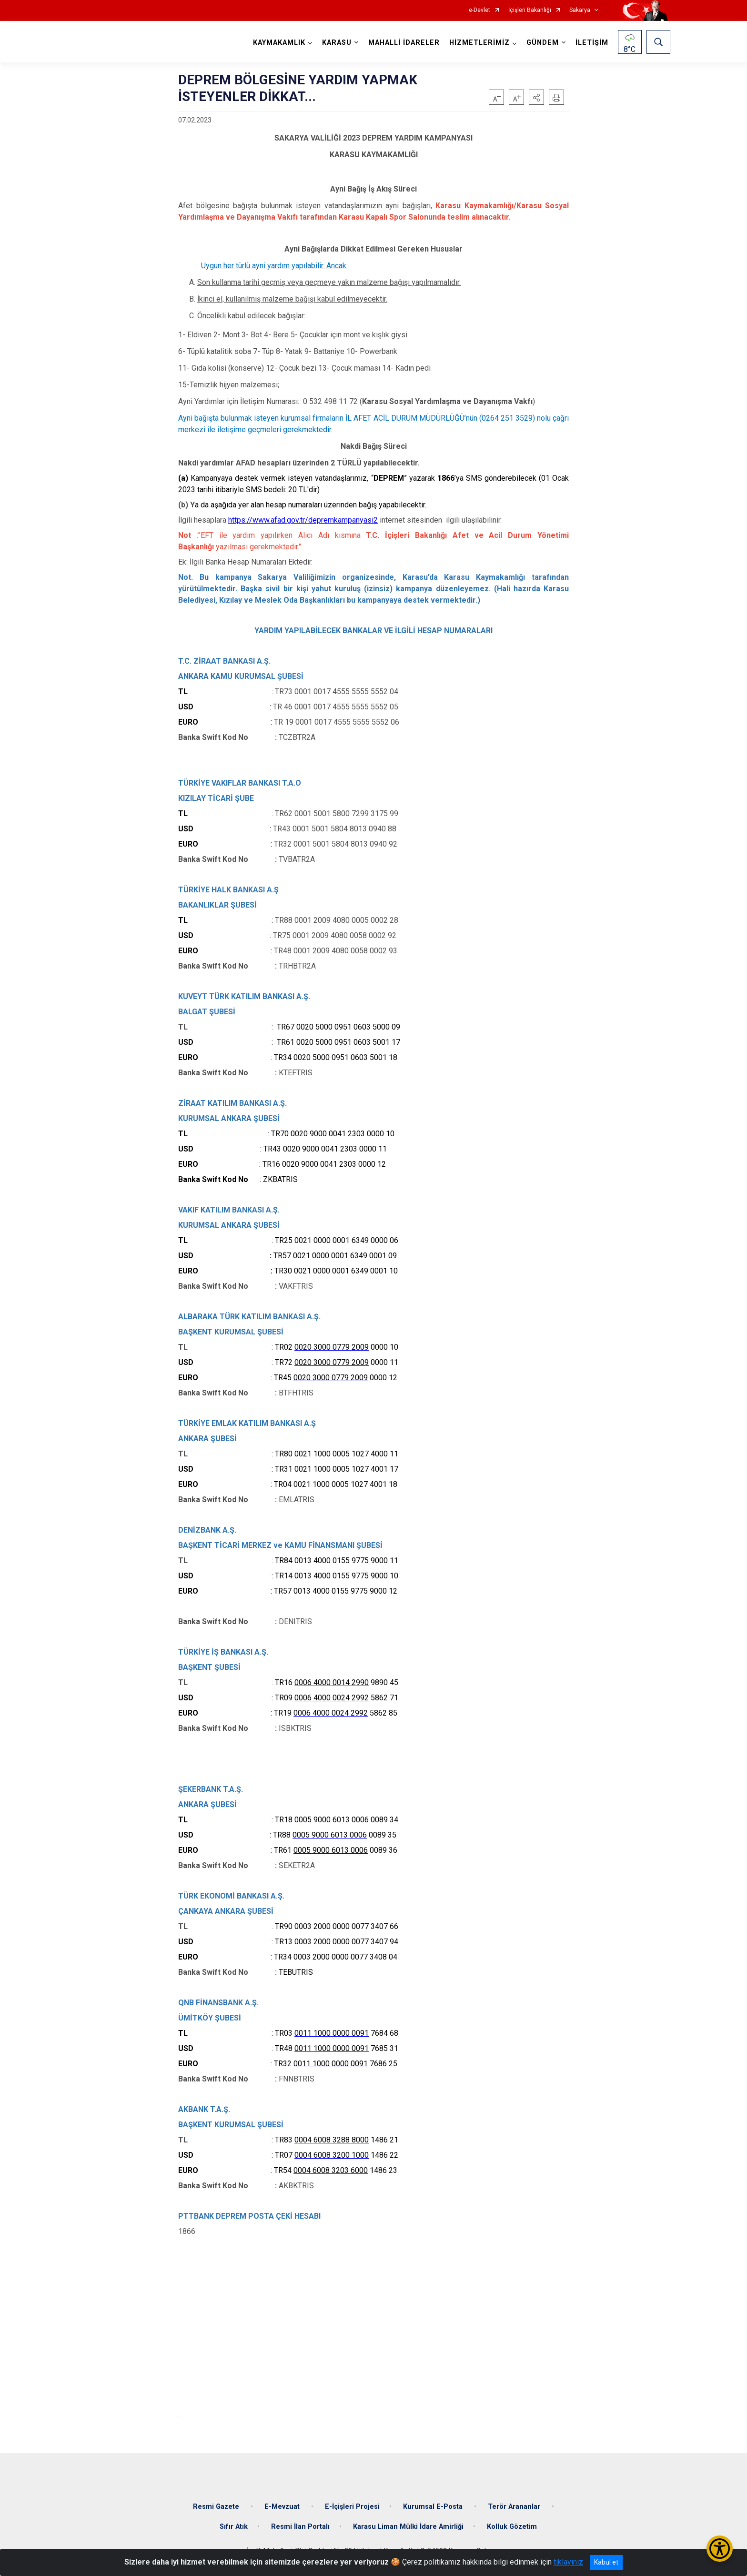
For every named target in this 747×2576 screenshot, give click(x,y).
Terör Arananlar (515, 2507)
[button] (536, 97)
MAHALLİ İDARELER (404, 43)
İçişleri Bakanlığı (529, 10)
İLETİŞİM (591, 43)
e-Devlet (479, 10)
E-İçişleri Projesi (352, 2507)
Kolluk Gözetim (512, 2527)
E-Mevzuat (283, 2507)
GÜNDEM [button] (542, 43)
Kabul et (606, 2562)
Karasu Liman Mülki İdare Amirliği (408, 2527)
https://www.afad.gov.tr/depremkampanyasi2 (303, 520)
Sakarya (579, 10)
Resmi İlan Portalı (300, 2527)
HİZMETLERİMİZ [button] (479, 43)
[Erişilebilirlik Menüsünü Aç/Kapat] (720, 2549)
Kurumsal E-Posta (433, 2507)
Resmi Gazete (217, 2507)
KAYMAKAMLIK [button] (279, 43)
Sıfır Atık (234, 2527)
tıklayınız (568, 2561)
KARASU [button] (337, 43)
